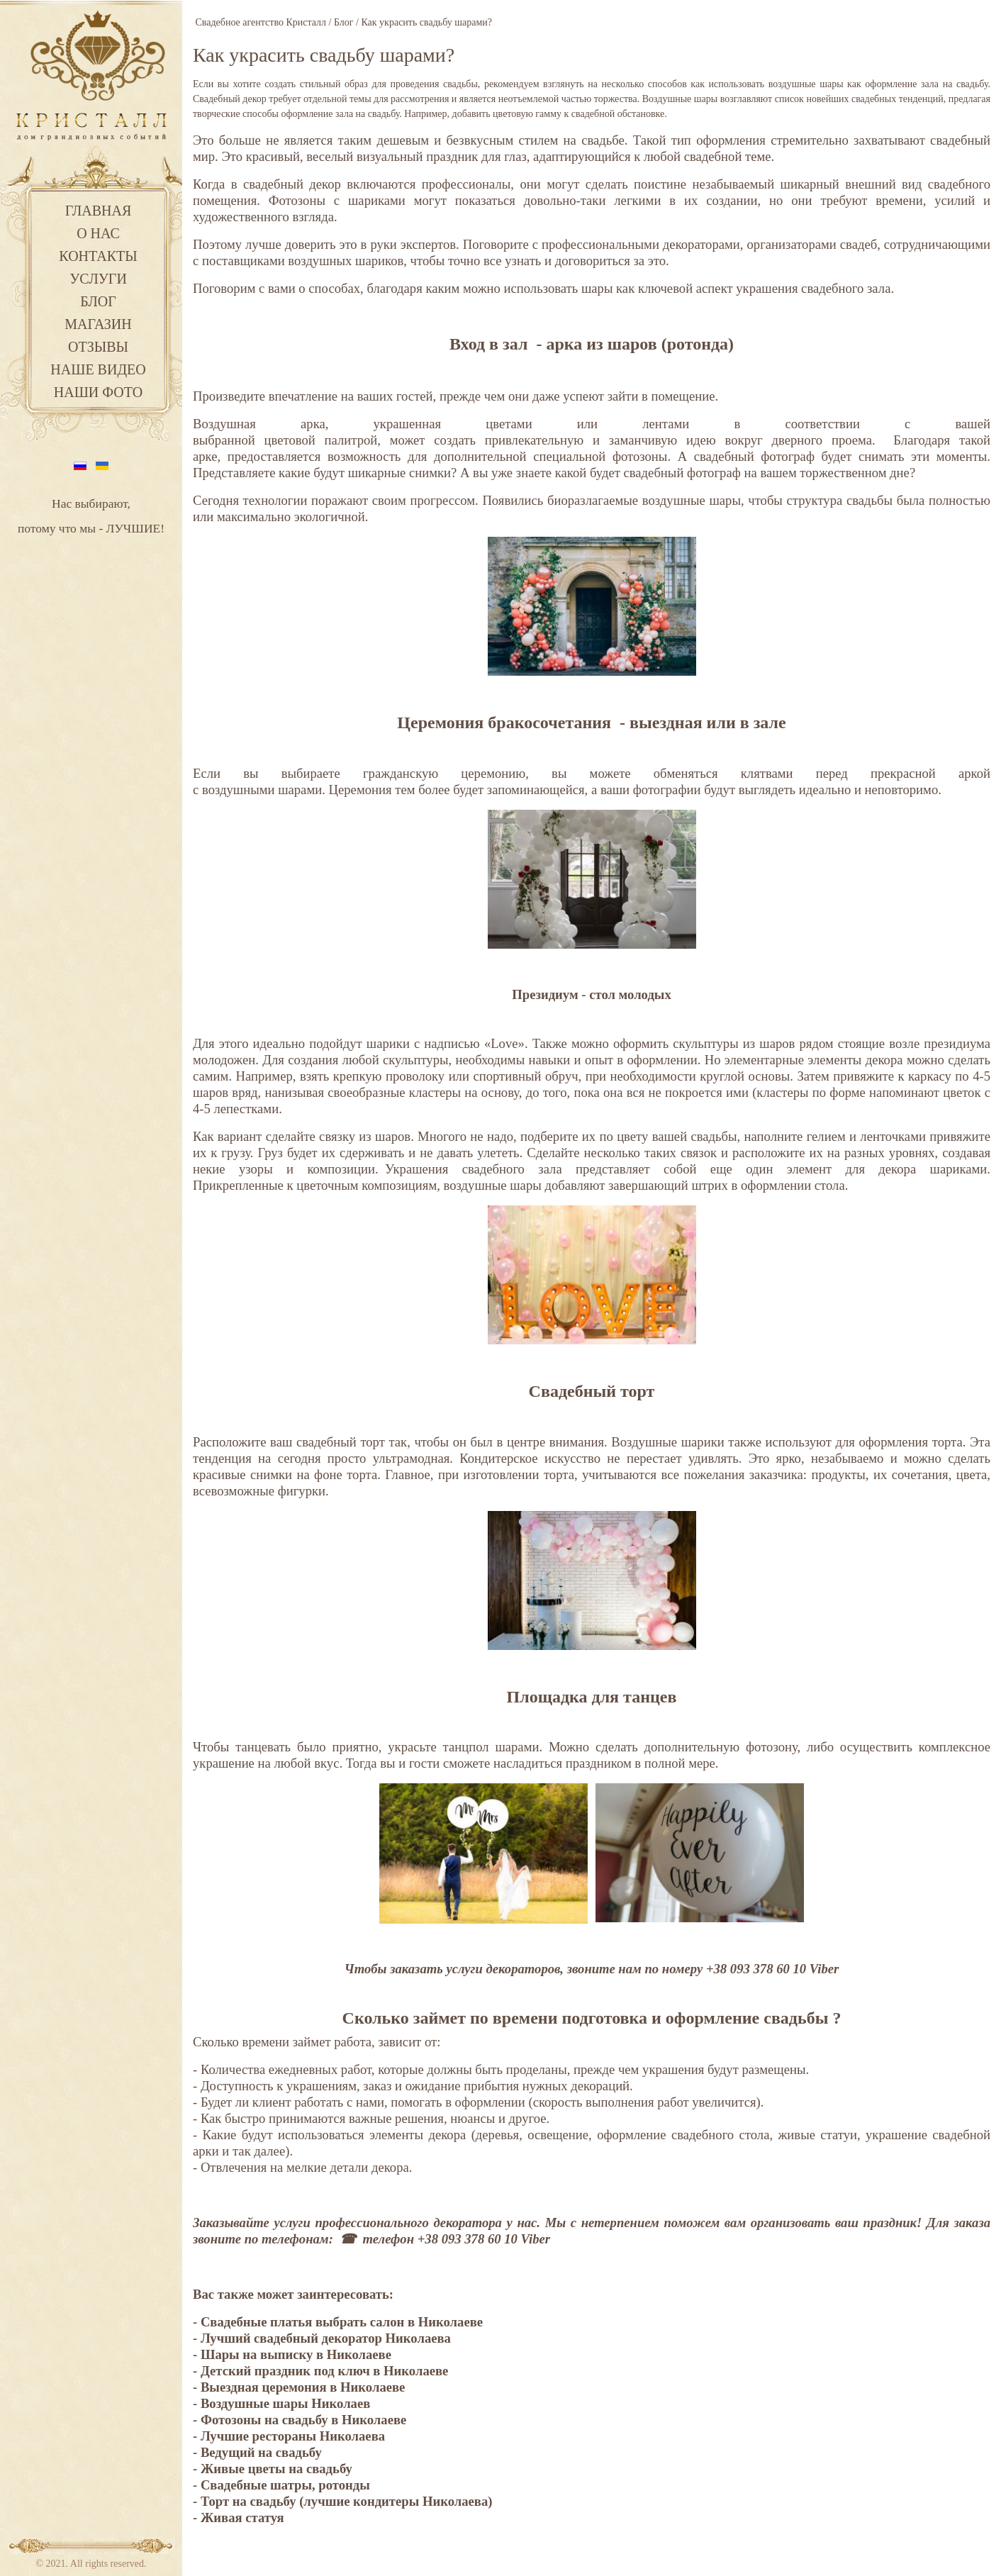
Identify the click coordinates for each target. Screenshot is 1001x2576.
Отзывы (98, 347)
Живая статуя (242, 2517)
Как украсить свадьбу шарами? (323, 55)
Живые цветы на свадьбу (276, 2468)
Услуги (98, 278)
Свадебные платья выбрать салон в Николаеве (342, 2321)
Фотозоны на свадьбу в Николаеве (303, 2419)
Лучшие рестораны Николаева (293, 2436)
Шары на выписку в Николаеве (296, 2354)
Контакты (98, 256)
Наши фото (98, 392)
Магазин (98, 324)
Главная (98, 210)
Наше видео (97, 369)
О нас (98, 233)
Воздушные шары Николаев (285, 2403)
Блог (98, 301)
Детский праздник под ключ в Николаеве (325, 2370)
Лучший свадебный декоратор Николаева (326, 2338)
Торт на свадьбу (248, 2501)
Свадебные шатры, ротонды (285, 2484)
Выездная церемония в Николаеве (303, 2387)
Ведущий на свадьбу (263, 2452)
